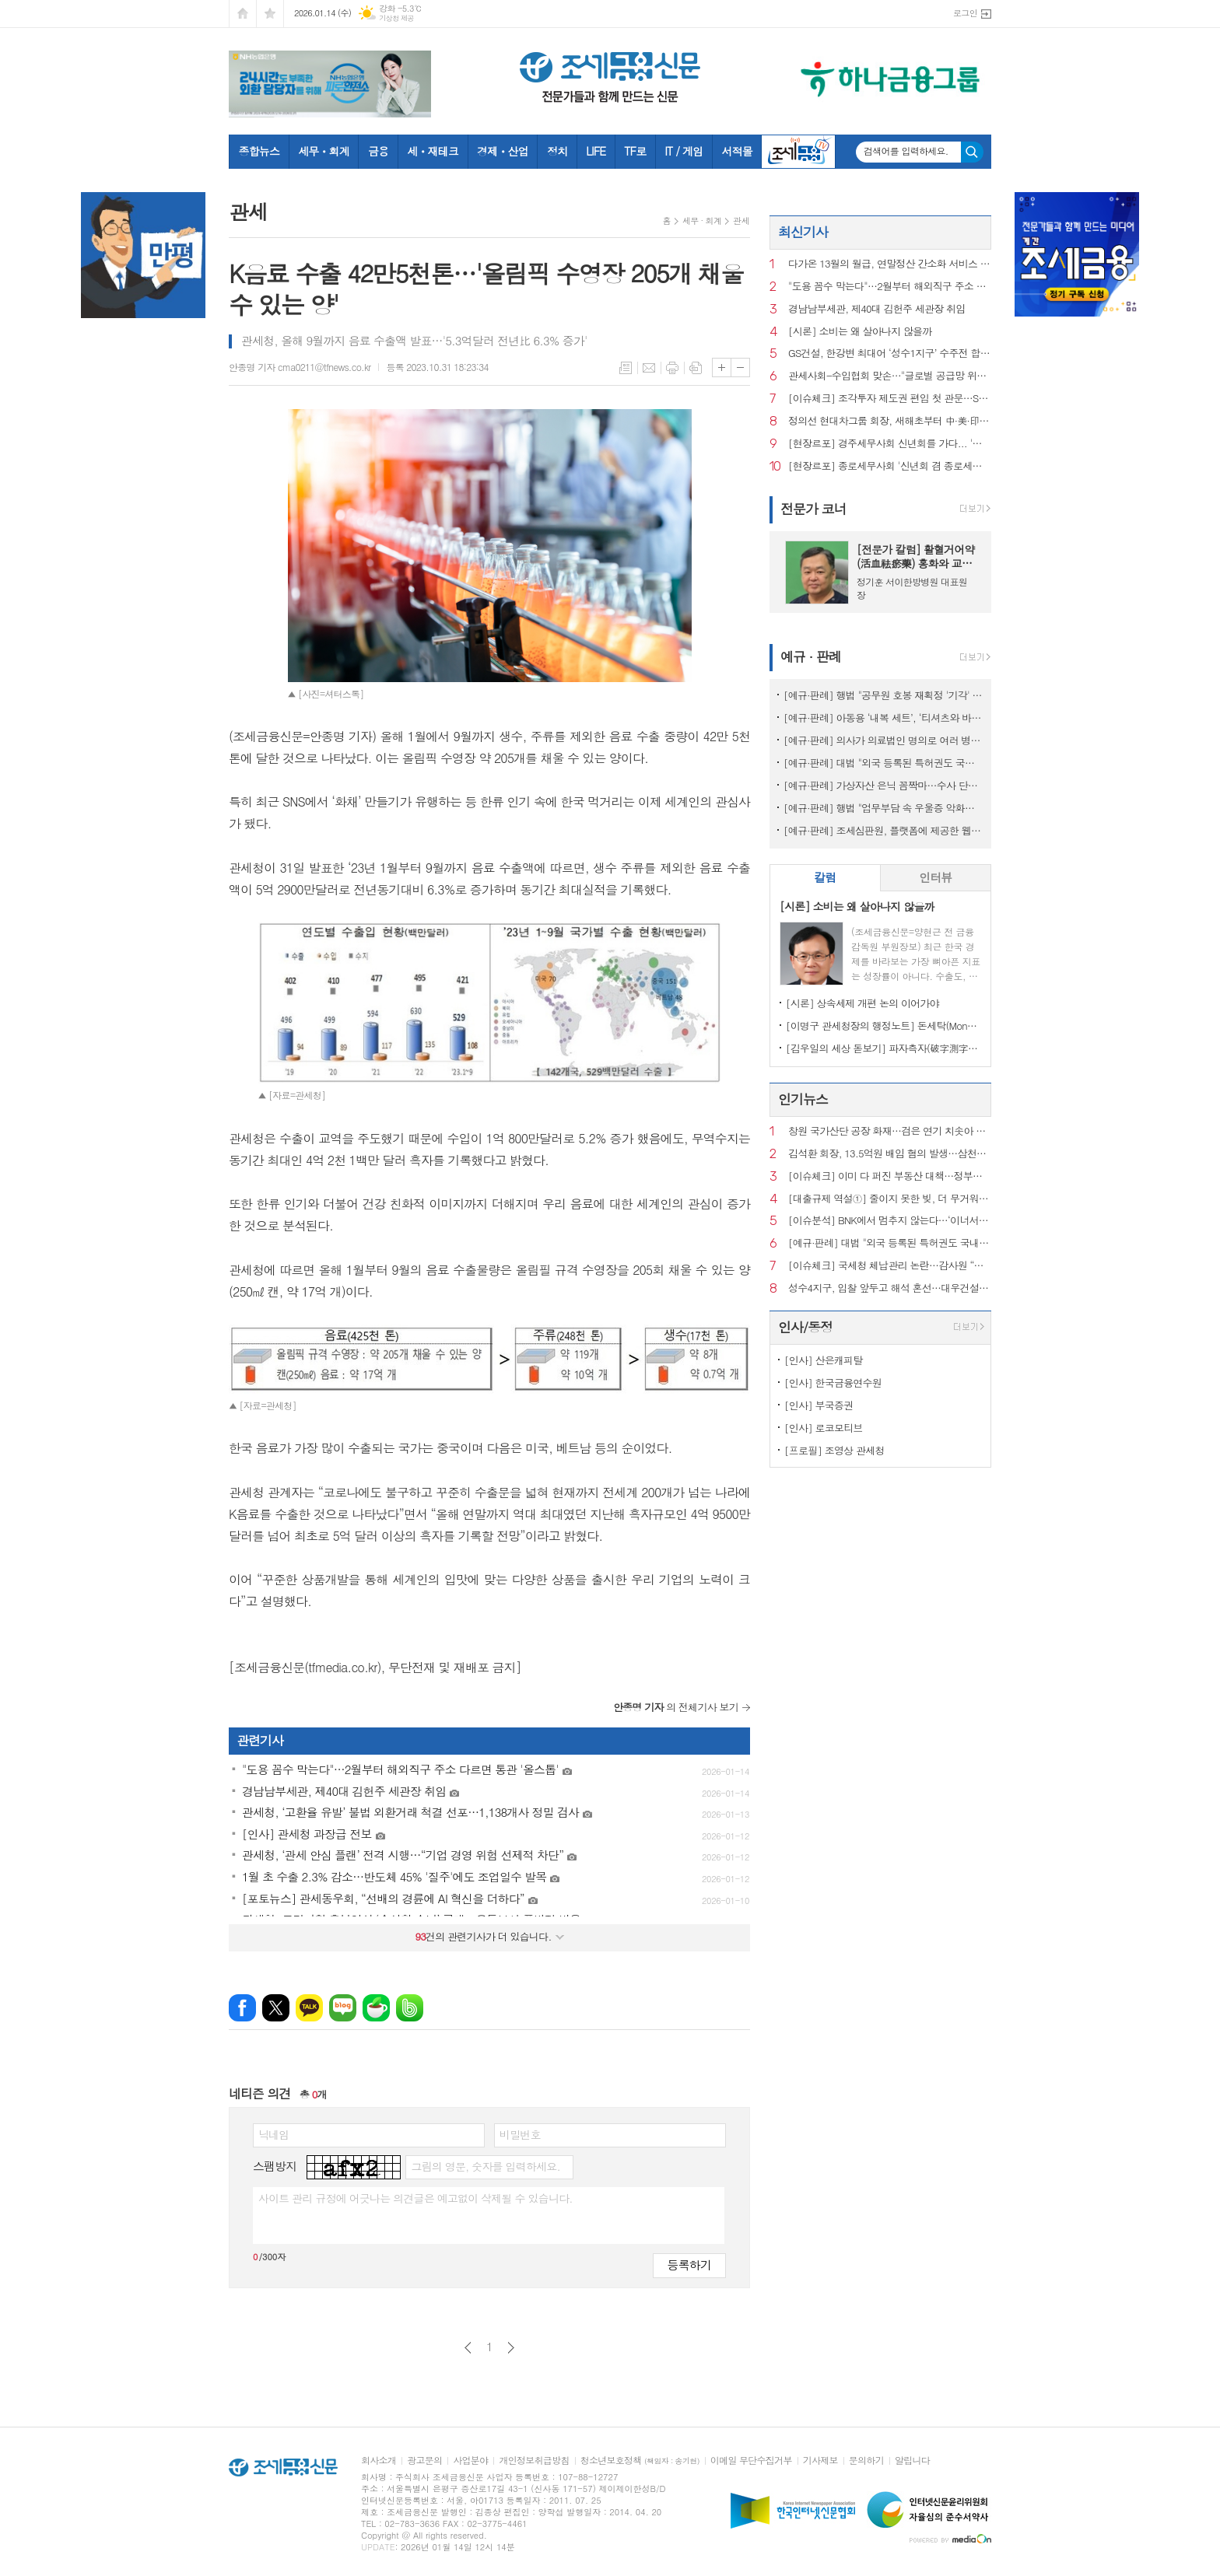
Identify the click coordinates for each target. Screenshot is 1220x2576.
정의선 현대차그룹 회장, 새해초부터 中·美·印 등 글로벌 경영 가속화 (889, 421)
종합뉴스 (259, 151)
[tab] (825, 877)
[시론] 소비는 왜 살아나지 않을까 (860, 331)
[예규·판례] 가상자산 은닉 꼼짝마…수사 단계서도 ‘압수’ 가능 (883, 785)
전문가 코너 (813, 508)
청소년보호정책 (639, 2460)
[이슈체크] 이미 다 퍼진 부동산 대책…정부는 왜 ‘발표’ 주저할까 (889, 1176)
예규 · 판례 (810, 656)
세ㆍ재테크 (432, 151)
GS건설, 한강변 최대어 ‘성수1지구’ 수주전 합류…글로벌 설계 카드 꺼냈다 (889, 353)
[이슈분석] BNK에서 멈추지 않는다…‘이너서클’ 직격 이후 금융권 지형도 (889, 1220)
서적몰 (736, 151)
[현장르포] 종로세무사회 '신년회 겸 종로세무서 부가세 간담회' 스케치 (889, 466)
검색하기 (972, 152)
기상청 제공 (396, 18)
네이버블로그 (342, 2007)
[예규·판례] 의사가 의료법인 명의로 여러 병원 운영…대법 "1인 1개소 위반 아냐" (883, 740)
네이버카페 (376, 2007)
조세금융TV (798, 152)
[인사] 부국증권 (818, 1405)
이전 (468, 2348)
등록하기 (689, 2264)
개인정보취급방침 (534, 2460)
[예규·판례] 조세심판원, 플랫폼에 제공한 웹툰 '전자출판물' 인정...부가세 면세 (883, 830)
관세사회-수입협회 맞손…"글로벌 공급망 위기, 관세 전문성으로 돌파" (889, 376)
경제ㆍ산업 (502, 151)
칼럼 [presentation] (825, 877)
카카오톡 (309, 2007)
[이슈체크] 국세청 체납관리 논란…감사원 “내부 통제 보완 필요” (889, 1265)
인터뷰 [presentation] (935, 877)
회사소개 (378, 2460)
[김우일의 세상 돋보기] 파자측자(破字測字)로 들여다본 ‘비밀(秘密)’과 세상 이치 (883, 1048)
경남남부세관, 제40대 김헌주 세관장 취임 (876, 309)
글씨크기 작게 (740, 367)
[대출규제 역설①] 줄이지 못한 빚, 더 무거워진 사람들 (889, 1199)
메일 (649, 368)
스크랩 (695, 368)
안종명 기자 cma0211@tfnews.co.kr (299, 366)
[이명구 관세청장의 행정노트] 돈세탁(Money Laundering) (883, 1025)
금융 (378, 151)
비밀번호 (520, 2134)
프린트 (672, 368)
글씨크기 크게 (721, 367)
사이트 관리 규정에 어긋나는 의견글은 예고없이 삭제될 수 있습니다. (415, 2198)
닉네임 (273, 2134)
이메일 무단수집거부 (751, 2460)
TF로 (635, 151)
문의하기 (866, 2460)
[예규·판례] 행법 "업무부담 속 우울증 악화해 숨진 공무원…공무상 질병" (883, 807)
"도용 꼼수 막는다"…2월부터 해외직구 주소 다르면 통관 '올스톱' (889, 286)
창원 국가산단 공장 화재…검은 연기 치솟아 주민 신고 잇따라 (889, 1131)
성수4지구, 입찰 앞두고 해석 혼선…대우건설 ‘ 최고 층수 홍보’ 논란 (889, 1288)
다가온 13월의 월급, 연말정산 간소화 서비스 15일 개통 (889, 264)
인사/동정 (805, 1327)
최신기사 (803, 231)
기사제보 (820, 2460)
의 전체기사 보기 (675, 1706)
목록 (625, 368)
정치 (557, 151)
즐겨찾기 (270, 13)
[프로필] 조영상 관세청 (834, 1450)
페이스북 (242, 2007)
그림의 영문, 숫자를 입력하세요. (485, 2166)
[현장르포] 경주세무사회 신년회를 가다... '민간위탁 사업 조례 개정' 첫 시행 (889, 443)
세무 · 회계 (701, 220)
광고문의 (424, 2460)
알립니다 (912, 2460)
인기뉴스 (803, 1099)
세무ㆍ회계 (323, 151)
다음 (511, 2348)
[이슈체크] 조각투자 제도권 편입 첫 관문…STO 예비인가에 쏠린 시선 (889, 398)
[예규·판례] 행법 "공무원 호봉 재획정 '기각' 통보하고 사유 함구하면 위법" (883, 695)
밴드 (409, 2007)
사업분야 (470, 2460)
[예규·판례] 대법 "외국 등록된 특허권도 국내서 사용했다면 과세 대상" (883, 762)
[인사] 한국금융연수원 (833, 1382)
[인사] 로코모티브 (823, 1427)
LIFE (595, 151)
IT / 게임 (683, 151)
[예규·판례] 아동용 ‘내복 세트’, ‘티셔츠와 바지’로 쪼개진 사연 (883, 717)
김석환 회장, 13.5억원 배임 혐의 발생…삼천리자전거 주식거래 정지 (889, 1153)
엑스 (275, 2007)
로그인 (965, 13)
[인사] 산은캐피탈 (823, 1360)
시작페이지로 (243, 13)
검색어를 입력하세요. (906, 151)
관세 (741, 220)
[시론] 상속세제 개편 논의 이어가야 (862, 1003)
